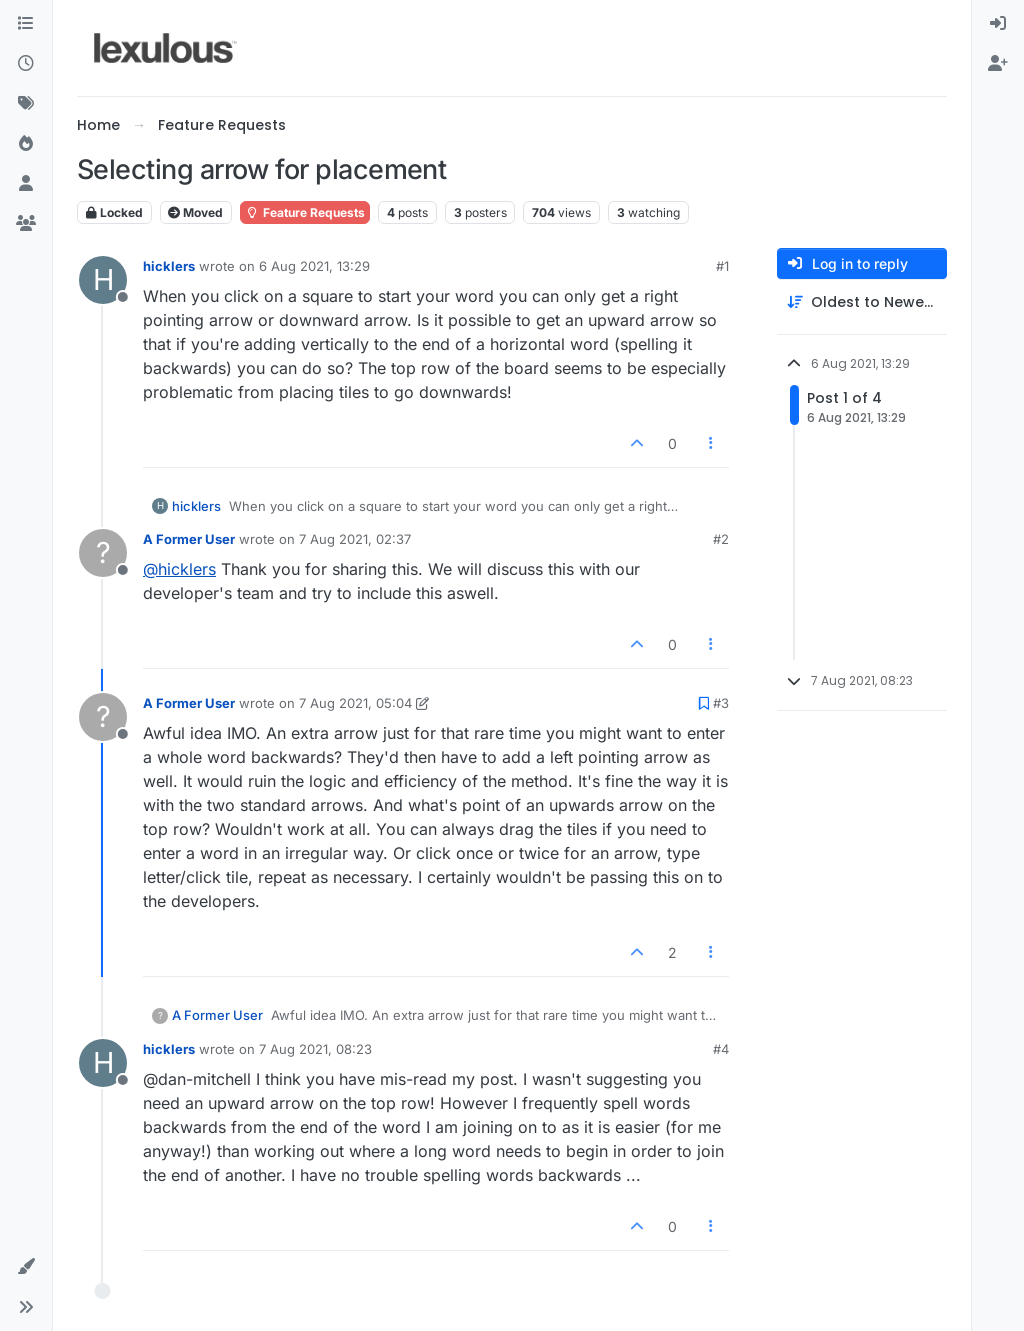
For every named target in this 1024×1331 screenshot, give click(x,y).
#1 (722, 266)
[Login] (998, 24)
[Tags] (26, 104)
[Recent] (26, 64)
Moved (195, 212)
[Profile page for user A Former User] (103, 553)
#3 (721, 703)
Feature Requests (305, 212)
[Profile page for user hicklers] (103, 280)
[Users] (26, 184)
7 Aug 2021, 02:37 (355, 539)
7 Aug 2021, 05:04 (355, 703)
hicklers (169, 266)
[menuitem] (998, 24)
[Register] (998, 64)
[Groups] (26, 224)
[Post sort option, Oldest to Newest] (862, 302)
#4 (721, 1049)
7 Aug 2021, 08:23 (315, 1049)
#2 (721, 539)
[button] (26, 1267)
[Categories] (26, 24)
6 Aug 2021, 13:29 (314, 266)
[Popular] (26, 144)
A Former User (189, 539)
